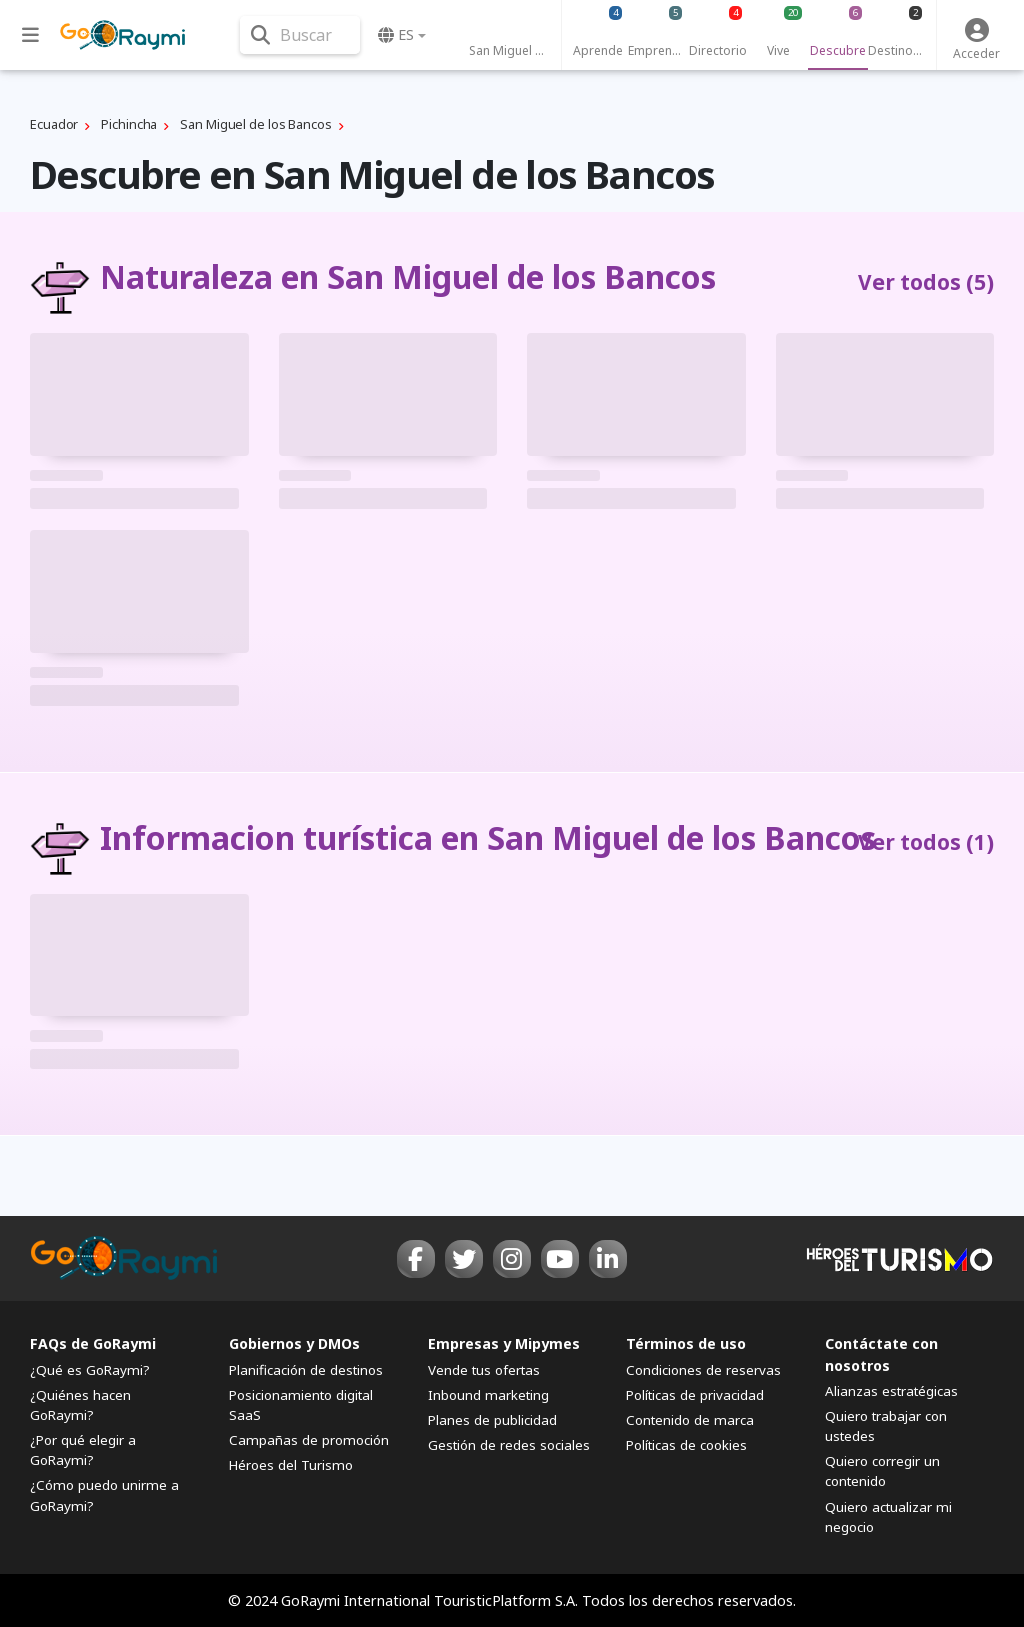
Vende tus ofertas (484, 1370)
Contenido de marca (690, 1420)
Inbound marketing (488, 1395)
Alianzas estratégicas (891, 1391)
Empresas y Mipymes (504, 1343)
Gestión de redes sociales (509, 1445)
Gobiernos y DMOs (294, 1343)
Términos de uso (686, 1343)
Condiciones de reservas (703, 1370)
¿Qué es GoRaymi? (90, 1370)
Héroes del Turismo (291, 1465)
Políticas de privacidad (695, 1395)
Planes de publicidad (492, 1420)
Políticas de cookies (686, 1445)
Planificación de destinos (306, 1370)
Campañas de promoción (309, 1440)
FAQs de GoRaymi (93, 1343)
